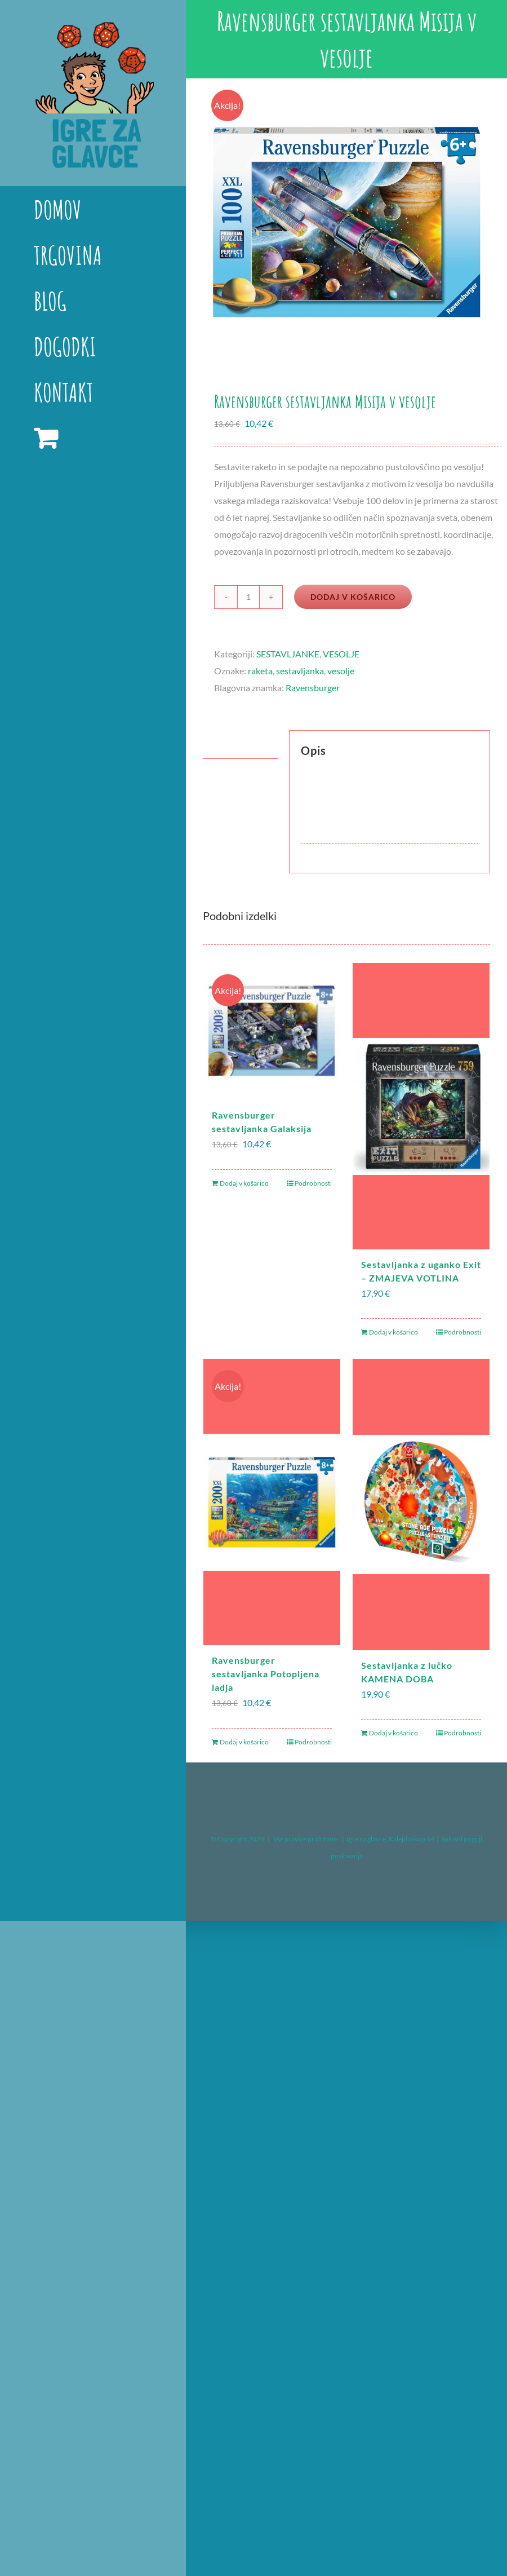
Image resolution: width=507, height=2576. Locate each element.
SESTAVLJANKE (287, 653)
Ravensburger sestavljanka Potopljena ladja (265, 1674)
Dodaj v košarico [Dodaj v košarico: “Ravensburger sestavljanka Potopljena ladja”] (244, 1742)
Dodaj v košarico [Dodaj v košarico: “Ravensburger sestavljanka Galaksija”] (244, 1183)
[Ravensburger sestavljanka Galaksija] (271, 1031)
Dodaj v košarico (352, 597)
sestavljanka (300, 670)
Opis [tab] (223, 744)
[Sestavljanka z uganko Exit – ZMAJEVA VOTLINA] (421, 1106)
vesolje (340, 670)
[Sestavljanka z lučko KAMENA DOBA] (421, 1504)
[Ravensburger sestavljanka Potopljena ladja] (271, 1502)
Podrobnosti (313, 1183)
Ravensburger (313, 687)
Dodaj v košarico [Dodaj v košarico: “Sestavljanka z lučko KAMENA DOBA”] (393, 1733)
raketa (260, 670)
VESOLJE (341, 653)
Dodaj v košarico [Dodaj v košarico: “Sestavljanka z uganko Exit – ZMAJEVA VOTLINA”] (393, 1332)
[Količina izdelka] (248, 597)
